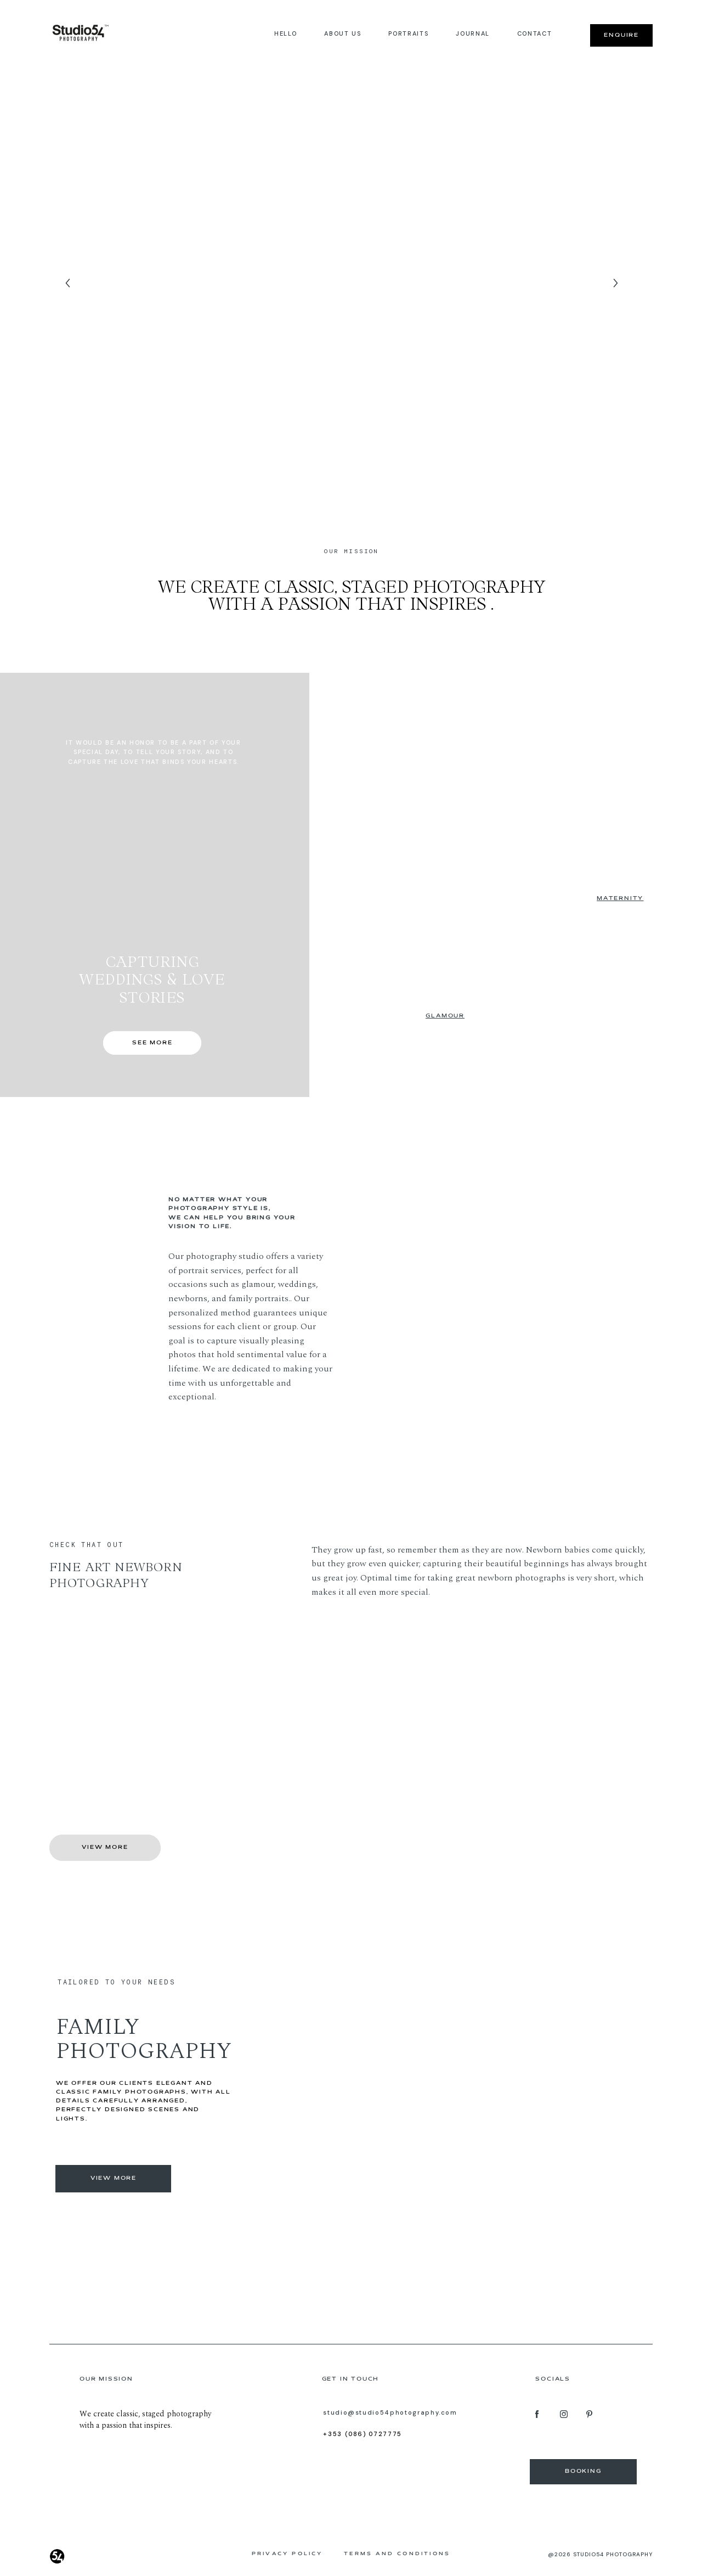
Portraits (408, 33)
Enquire (621, 35)
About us (342, 33)
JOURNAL (473, 33)
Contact (534, 33)
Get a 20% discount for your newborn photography (125, 1729)
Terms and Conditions (397, 2554)
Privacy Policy (287, 2554)
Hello (285, 33)
